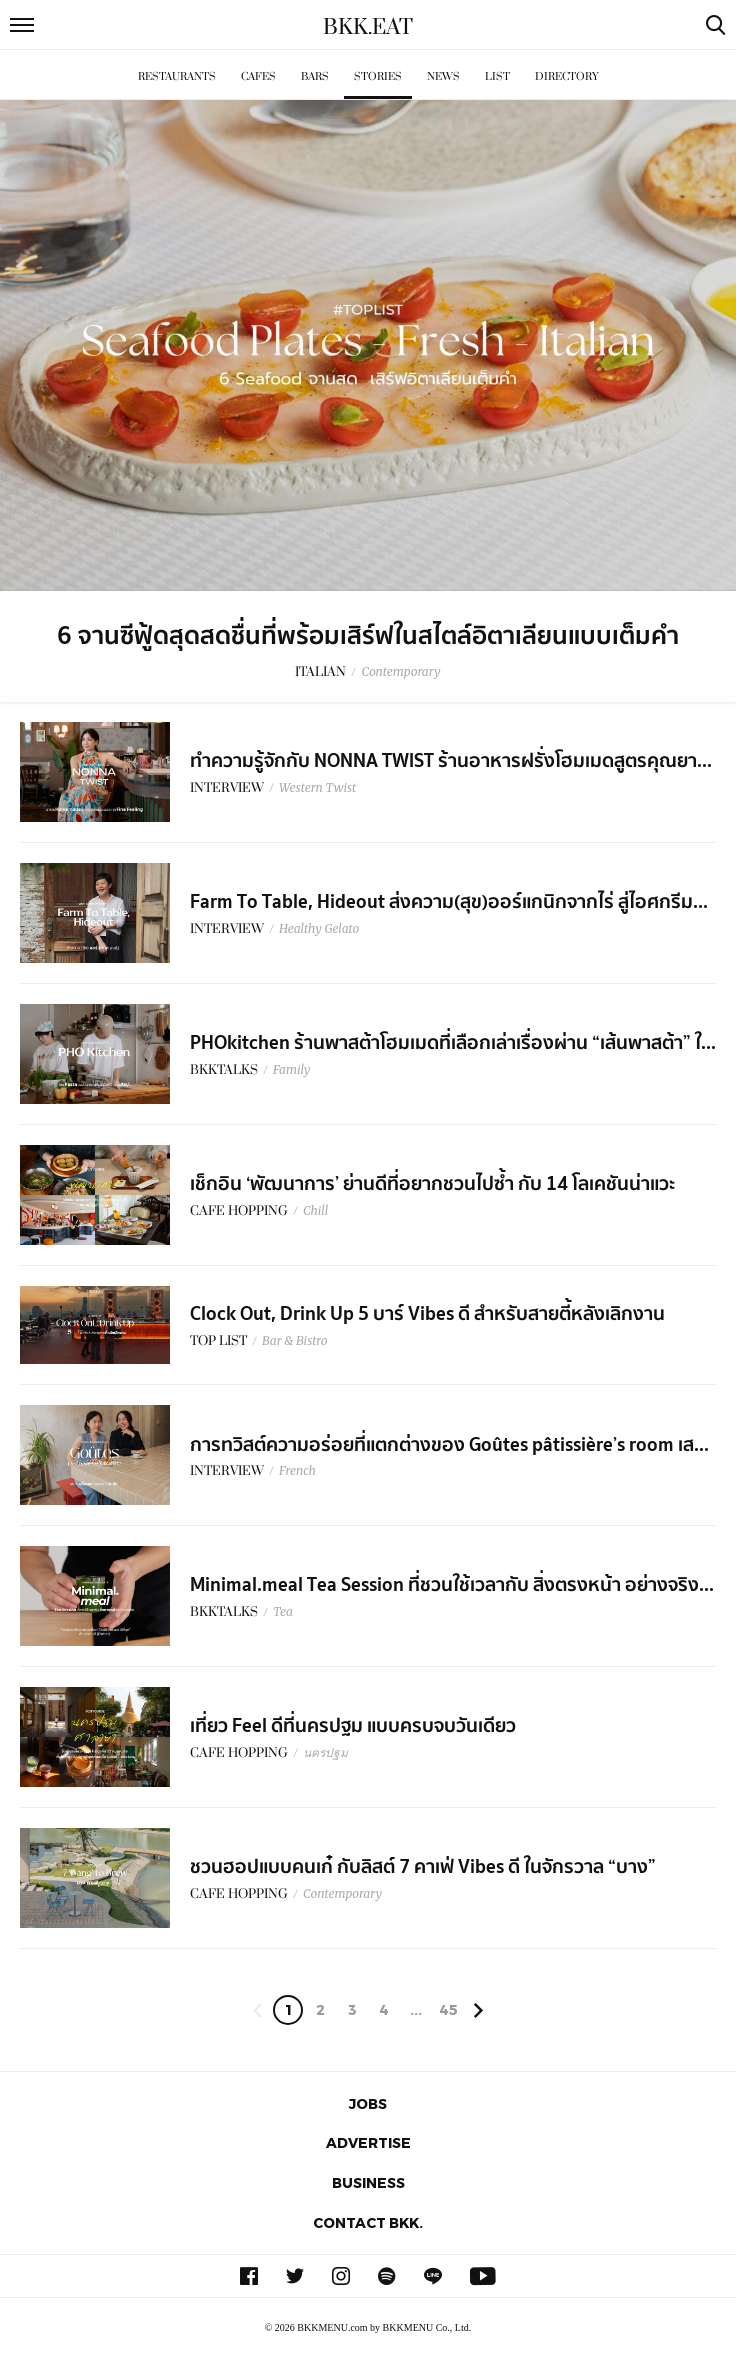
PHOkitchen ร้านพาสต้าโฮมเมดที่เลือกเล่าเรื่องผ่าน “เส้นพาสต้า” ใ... (453, 1043)
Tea (283, 1611)
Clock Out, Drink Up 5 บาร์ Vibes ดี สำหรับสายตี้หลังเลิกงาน (427, 1314)
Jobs (368, 2103)
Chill (315, 1210)
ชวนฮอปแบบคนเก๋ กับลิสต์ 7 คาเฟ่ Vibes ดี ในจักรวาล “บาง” (423, 1867)
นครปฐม (325, 1752)
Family (291, 1069)
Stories (378, 76)
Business (368, 2182)
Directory (567, 76)
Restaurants (177, 76)
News (443, 76)
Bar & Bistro (295, 1340)
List (497, 76)
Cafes (258, 76)
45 (448, 2009)
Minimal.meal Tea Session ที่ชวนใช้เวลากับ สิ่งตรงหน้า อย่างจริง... (452, 1585)
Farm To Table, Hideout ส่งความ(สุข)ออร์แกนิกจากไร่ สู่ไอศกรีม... (449, 902)
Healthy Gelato (319, 928)
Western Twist (317, 787)
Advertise (368, 2142)
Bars (315, 76)
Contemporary (400, 671)
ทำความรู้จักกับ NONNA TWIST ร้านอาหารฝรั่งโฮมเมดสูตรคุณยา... (451, 761)
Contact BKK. (368, 2222)
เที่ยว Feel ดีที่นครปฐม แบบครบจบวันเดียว (353, 1726)
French (297, 1470)
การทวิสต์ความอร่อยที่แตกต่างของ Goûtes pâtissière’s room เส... (449, 1445)
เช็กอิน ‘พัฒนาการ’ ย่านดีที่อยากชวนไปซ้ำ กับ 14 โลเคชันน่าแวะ (432, 1184)
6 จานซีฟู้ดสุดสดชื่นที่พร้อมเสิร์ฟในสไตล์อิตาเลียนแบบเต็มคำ (368, 636)
